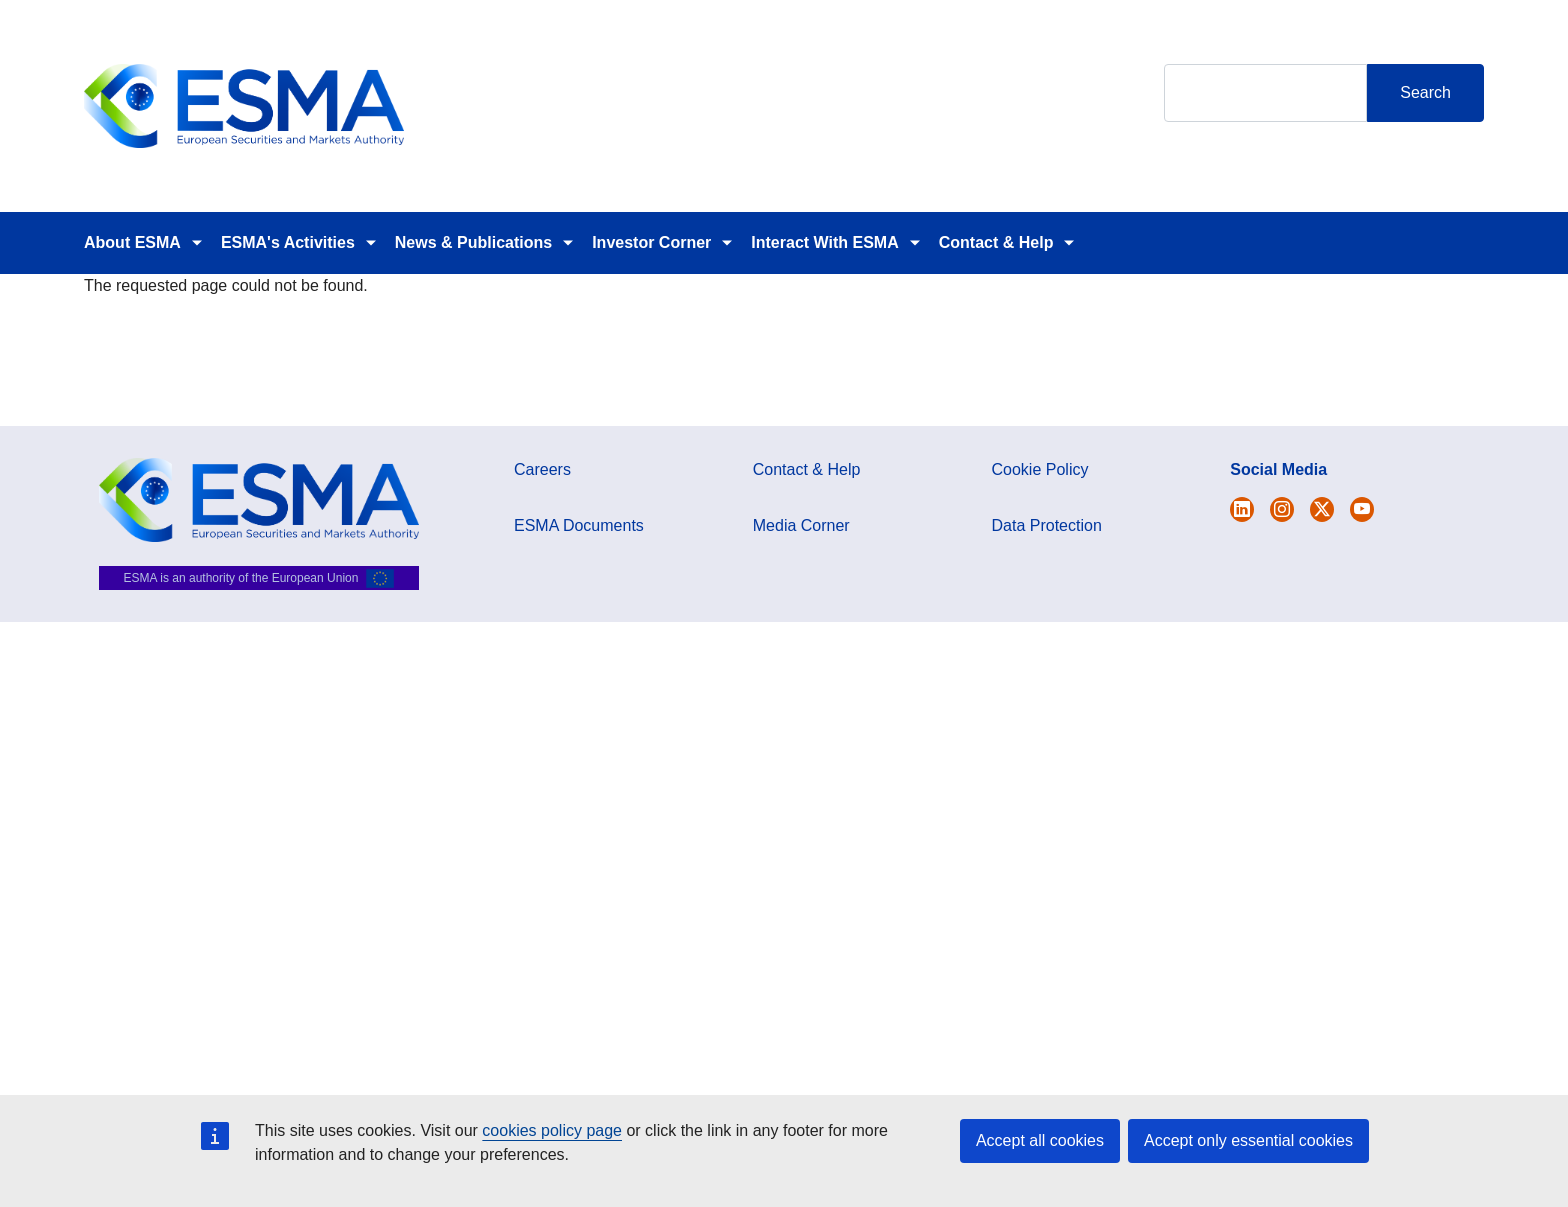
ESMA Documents (579, 525)
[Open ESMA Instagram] (1282, 509)
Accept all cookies (1040, 1140)
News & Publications (473, 242)
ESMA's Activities (288, 242)
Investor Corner (651, 242)
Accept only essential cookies (1248, 1140)
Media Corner (801, 525)
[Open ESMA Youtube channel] (1362, 509)
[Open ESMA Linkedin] (1322, 509)
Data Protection (1047, 525)
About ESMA (132, 242)
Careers (542, 469)
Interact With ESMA (824, 242)
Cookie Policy (1040, 469)
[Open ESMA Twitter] (1242, 509)
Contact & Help (996, 242)
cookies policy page (552, 1130)
